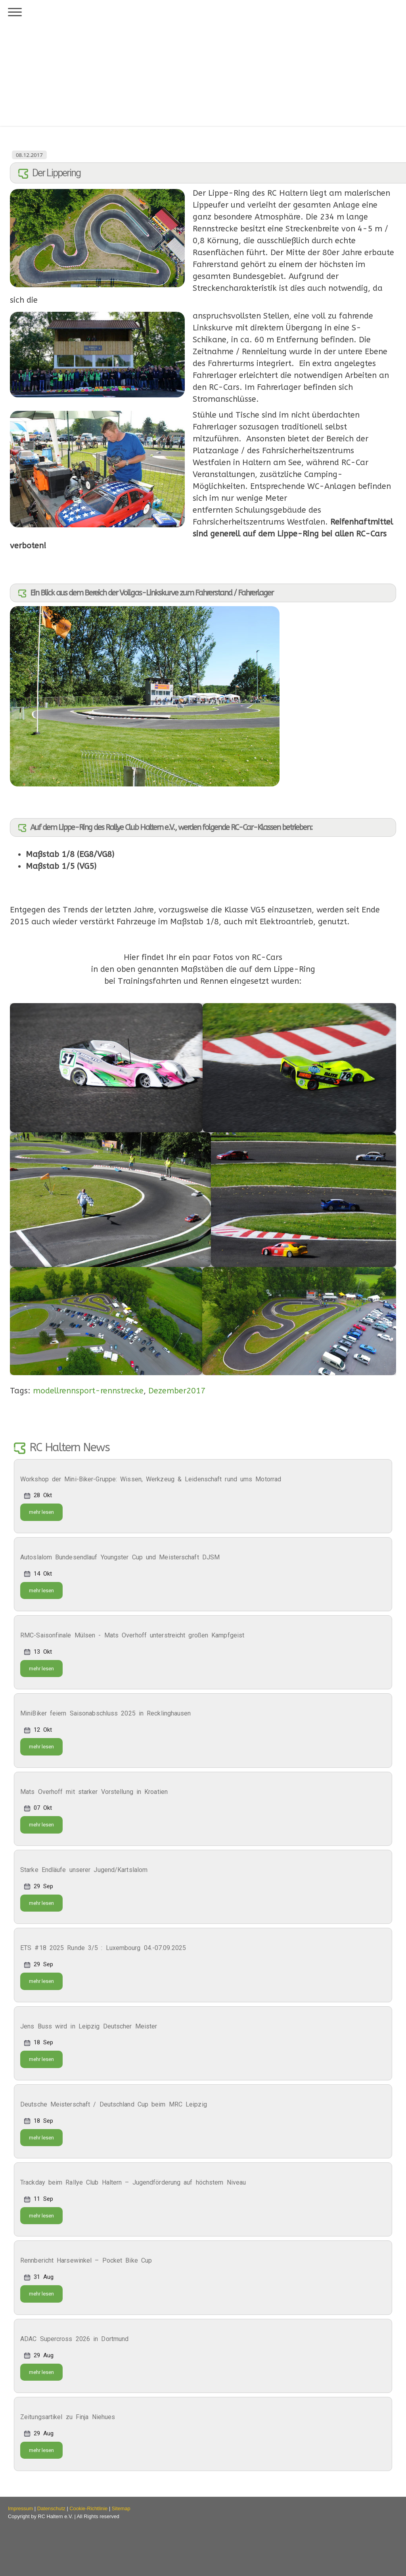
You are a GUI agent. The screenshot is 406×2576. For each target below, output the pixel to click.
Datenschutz (51, 2508)
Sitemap (121, 2508)
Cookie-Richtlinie (88, 2508)
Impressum (20, 2508)
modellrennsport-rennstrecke (88, 1390)
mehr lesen (41, 1512)
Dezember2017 (176, 1390)
